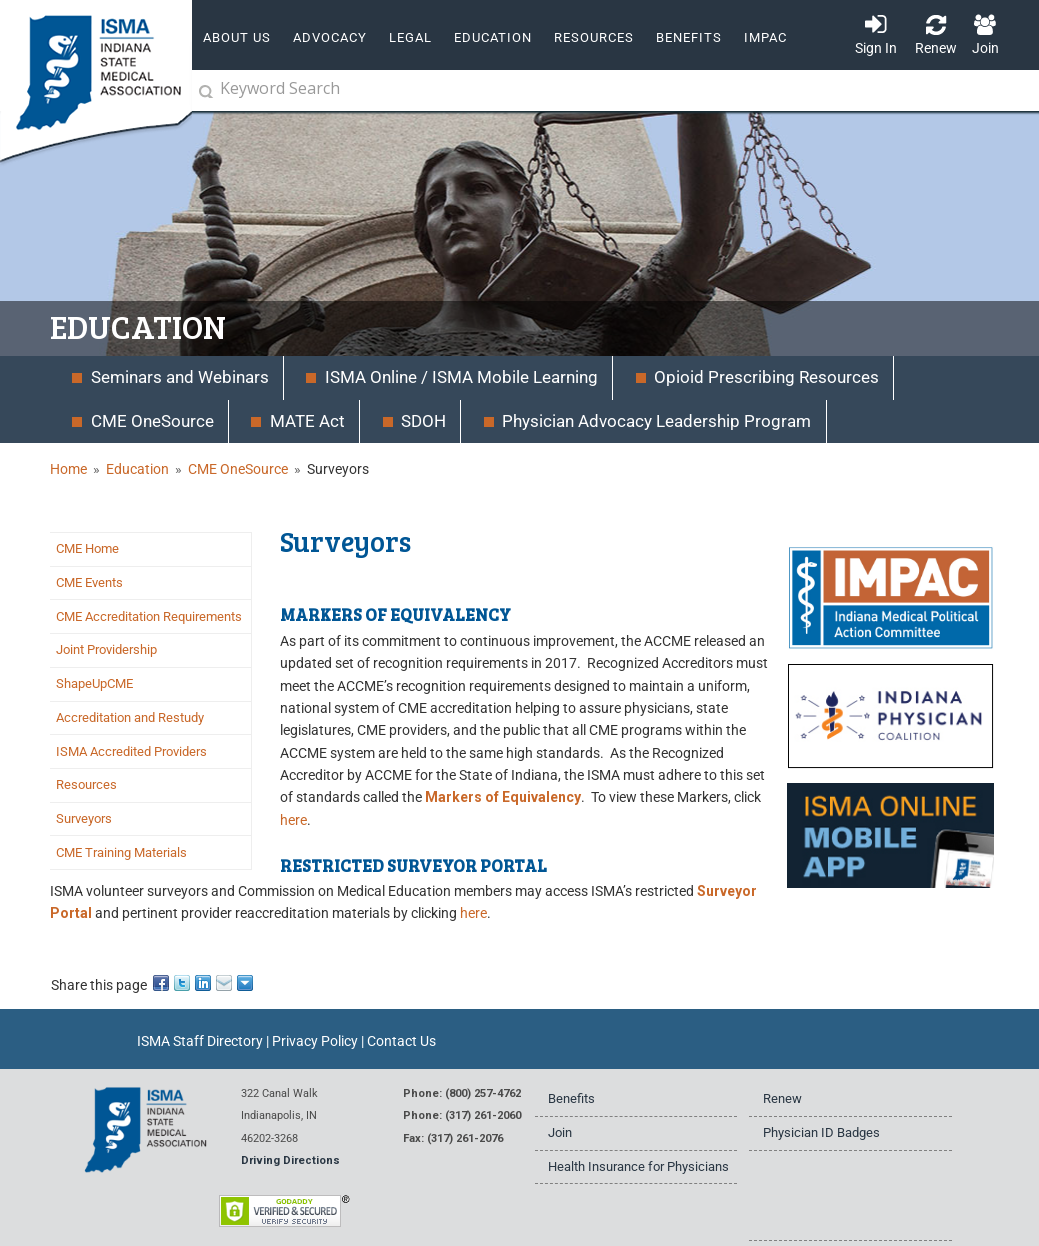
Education (137, 469)
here (293, 820)
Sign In (876, 48)
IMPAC (765, 37)
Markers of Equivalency (503, 797)
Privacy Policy (315, 1041)
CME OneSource (238, 469)
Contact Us (401, 1041)
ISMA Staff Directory (200, 1041)
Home (68, 469)
